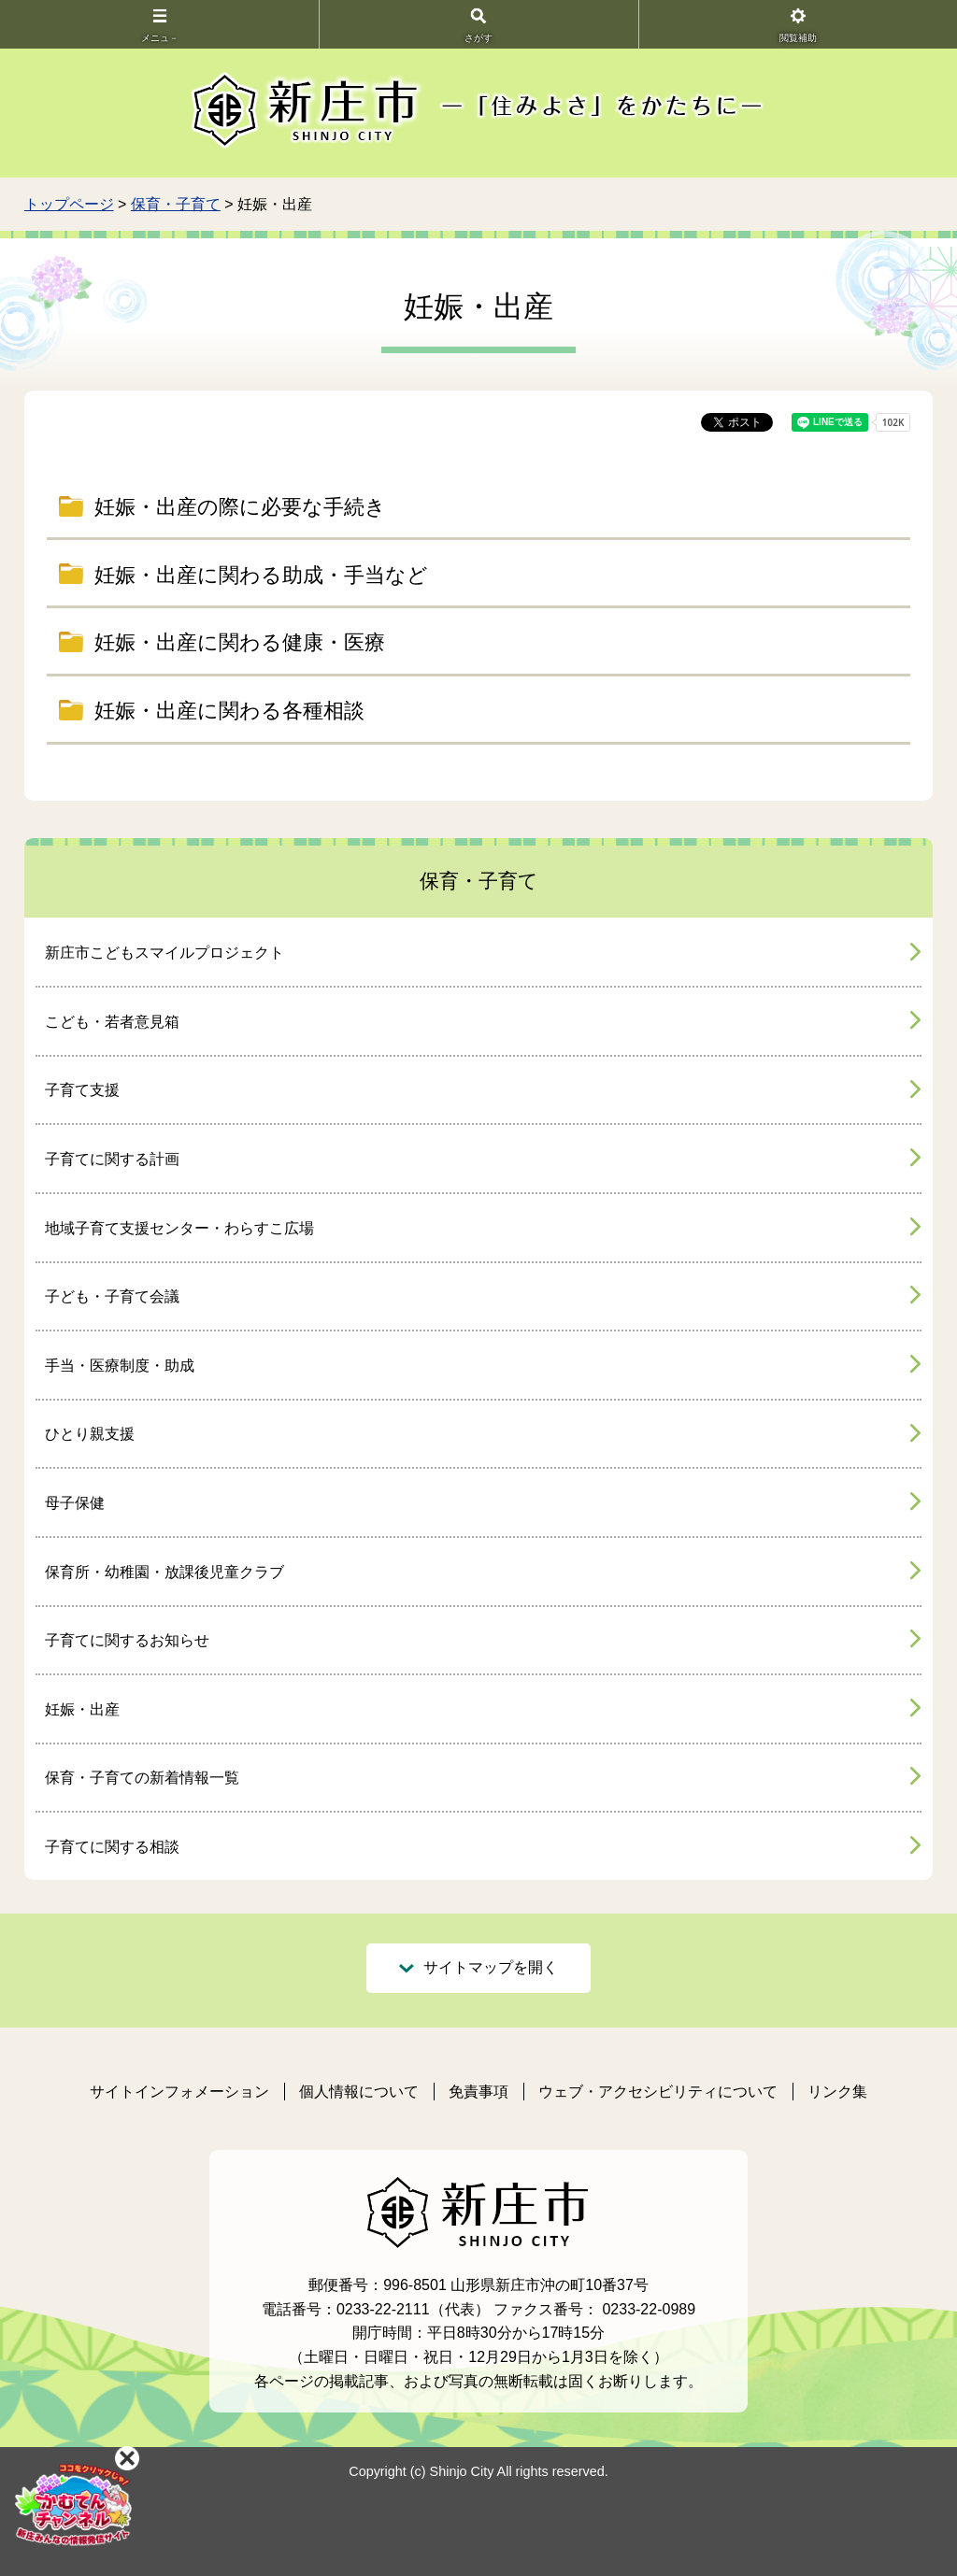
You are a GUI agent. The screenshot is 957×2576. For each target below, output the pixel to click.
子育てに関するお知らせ (127, 1640)
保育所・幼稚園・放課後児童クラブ (164, 1572)
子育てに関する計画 (112, 1159)
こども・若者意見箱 (112, 1022)
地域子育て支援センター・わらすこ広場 (179, 1228)
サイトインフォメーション (179, 2091)
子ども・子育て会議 (112, 1296)
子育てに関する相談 (112, 1847)
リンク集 (837, 2091)
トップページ (69, 204)
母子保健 (75, 1503)
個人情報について (359, 2091)
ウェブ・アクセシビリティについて (658, 2091)
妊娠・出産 (82, 1709)
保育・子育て (176, 204)
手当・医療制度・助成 (119, 1365)
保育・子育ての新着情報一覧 (142, 1778)
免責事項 (478, 2091)
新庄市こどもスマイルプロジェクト (164, 953)
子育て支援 (82, 1090)
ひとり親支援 (90, 1434)
